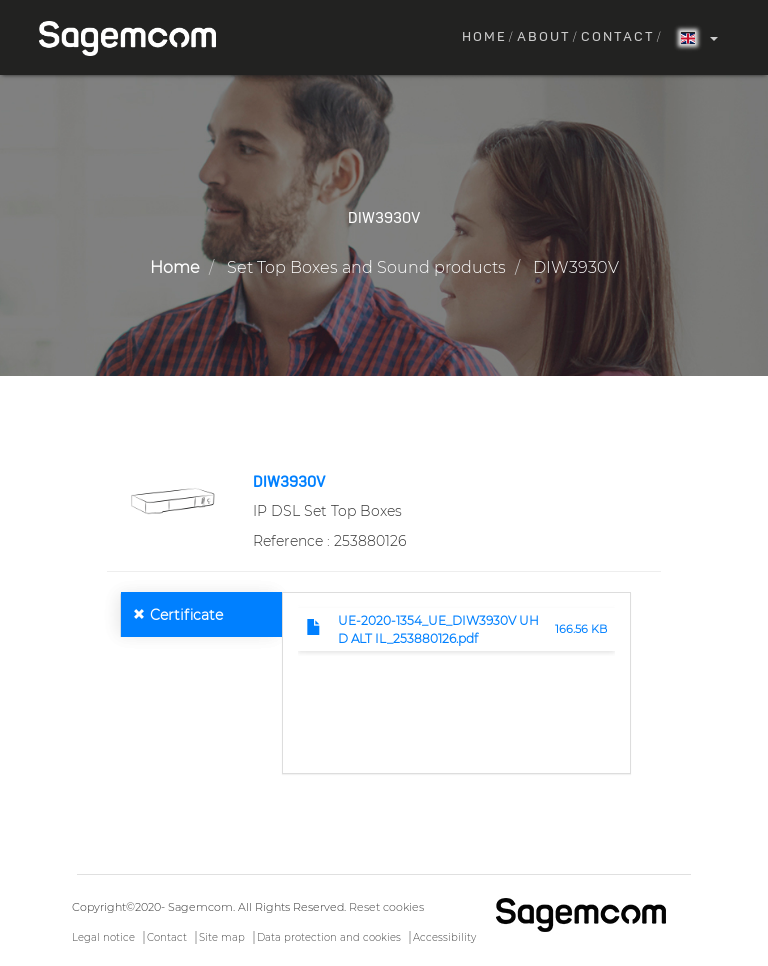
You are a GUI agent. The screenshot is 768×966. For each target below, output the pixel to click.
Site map (222, 937)
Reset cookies (386, 907)
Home (484, 37)
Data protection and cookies (329, 937)
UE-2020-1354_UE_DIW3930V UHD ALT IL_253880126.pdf (438, 629)
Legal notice (103, 937)
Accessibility (444, 937)
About (544, 37)
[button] (172, 500)
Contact (618, 37)
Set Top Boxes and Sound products (366, 267)
